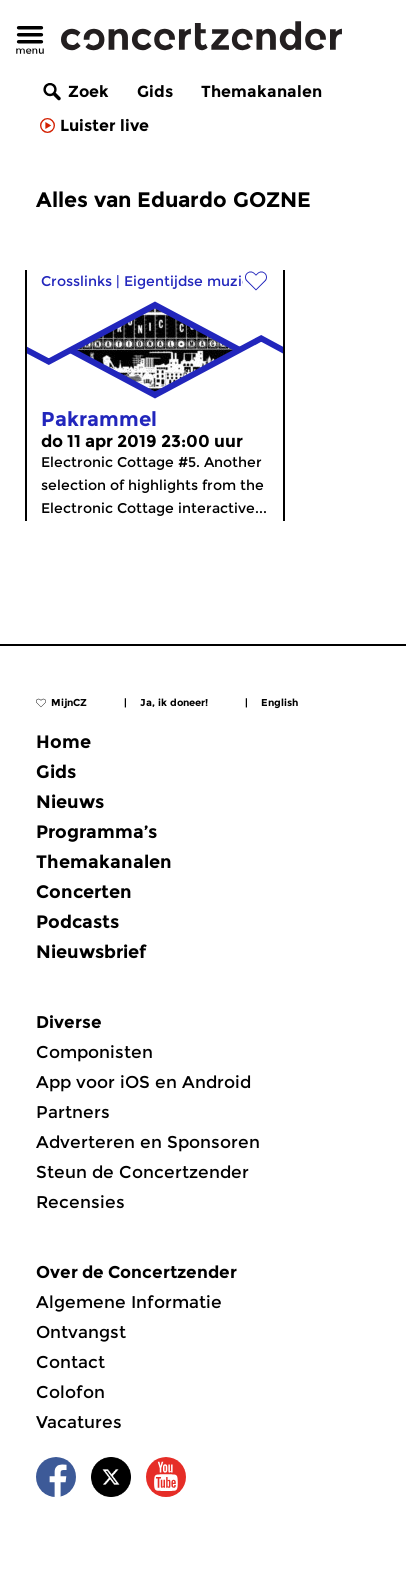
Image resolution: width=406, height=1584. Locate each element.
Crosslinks (76, 281)
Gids (155, 91)
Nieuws (70, 802)
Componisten (94, 1052)
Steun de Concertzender (142, 1172)
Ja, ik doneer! (174, 702)
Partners (73, 1112)
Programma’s (96, 832)
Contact (70, 1362)
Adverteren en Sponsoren (148, 1142)
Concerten (84, 892)
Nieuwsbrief (91, 952)
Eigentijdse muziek (191, 281)
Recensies (80, 1202)
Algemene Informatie (129, 1302)
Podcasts (77, 922)
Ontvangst (81, 1332)
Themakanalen (261, 91)
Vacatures (79, 1422)
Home (63, 742)
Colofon (70, 1392)
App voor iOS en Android (143, 1082)
